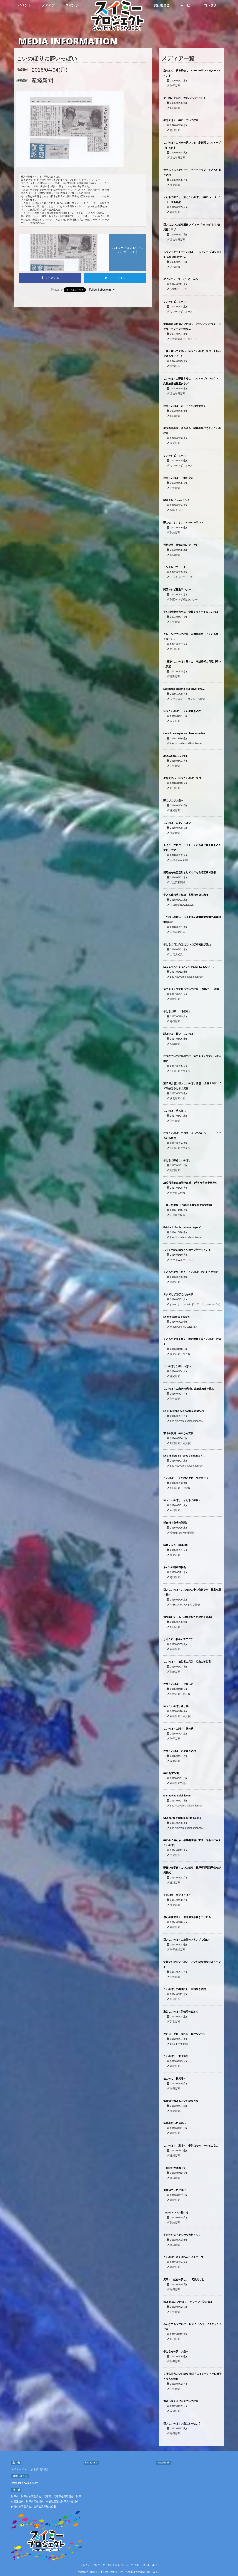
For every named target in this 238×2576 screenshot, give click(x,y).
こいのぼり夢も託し (174, 1110)
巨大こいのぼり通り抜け (177, 1706)
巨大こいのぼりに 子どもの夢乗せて (184, 405)
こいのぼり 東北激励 (175, 2056)
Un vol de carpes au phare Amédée (184, 733)
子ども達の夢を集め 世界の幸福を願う (185, 894)
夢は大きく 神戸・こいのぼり (180, 120)
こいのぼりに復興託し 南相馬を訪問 (184, 1989)
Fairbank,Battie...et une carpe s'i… (183, 1227)
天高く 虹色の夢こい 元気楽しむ (183, 2279)
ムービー (186, 5)
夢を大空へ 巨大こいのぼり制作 (182, 778)
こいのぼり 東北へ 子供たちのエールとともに (190, 2145)
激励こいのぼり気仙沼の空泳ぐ (180, 2011)
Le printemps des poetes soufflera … (185, 1411)
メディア (48, 5)
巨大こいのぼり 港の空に (178, 477)
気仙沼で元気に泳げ (174, 2190)
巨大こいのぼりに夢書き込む (179, 1750)
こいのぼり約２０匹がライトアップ (183, 2257)
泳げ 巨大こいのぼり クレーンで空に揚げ (187, 2301)
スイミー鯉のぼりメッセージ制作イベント (187, 1249)
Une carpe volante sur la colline (182, 1817)
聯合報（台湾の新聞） (175, 1522)
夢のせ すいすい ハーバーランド (183, 522)
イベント (24, 5)
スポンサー (73, 5)
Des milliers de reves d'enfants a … (184, 1455)
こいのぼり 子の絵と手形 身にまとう (185, 1478)
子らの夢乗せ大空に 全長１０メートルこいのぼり (192, 611)
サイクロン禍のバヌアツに (178, 1639)
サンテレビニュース (174, 301)
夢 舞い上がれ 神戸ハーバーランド (184, 97)
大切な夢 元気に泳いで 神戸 (180, 544)
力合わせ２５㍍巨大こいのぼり (180, 2401)
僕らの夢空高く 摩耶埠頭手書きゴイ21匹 (187, 1917)
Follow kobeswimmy (102, 289)
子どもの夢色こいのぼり (177, 1160)
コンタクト (212, 5)
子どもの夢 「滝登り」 (177, 1011)
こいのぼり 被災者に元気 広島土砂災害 (187, 1661)
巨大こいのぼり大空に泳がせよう (182, 2423)
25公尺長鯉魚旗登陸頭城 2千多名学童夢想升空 (190, 1182)
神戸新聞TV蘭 (171, 1773)
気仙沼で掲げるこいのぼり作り (180, 2100)
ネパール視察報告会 (174, 1567)
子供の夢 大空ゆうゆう (177, 1894)
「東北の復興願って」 (175, 2167)
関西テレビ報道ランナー (177, 589)
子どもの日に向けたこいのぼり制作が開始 (187, 944)
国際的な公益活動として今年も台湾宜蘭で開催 (189, 872)
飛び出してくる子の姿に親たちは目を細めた (188, 1617)
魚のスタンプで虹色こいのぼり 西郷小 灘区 (191, 989)
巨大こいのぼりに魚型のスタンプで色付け (187, 1939)
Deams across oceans (176, 1316)
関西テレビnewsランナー (177, 500)
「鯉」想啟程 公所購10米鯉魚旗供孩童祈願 (187, 1205)
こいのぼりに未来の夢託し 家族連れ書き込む (188, 1388)
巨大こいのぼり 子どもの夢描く (182, 1500)
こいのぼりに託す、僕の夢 (178, 1728)
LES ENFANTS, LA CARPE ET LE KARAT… (188, 966)
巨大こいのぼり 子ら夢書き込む (182, 711)
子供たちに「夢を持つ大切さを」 (182, 2234)
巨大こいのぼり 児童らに (178, 1684)
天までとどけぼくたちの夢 (178, 1294)
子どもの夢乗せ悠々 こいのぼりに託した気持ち (190, 1272)
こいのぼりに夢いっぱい (177, 822)
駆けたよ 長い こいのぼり (179, 1033)
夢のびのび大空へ (173, 800)
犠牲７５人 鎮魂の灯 (175, 1545)
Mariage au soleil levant (177, 1795)
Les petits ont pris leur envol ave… (184, 688)
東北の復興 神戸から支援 (178, 1433)
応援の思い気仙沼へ (174, 2123)
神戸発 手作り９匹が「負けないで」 (184, 2033)
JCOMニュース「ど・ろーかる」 (182, 279)
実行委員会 (162, 5)
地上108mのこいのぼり (176, 755)
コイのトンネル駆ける (175, 2212)
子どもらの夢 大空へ (175, 2351)
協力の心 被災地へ (174, 2078)
